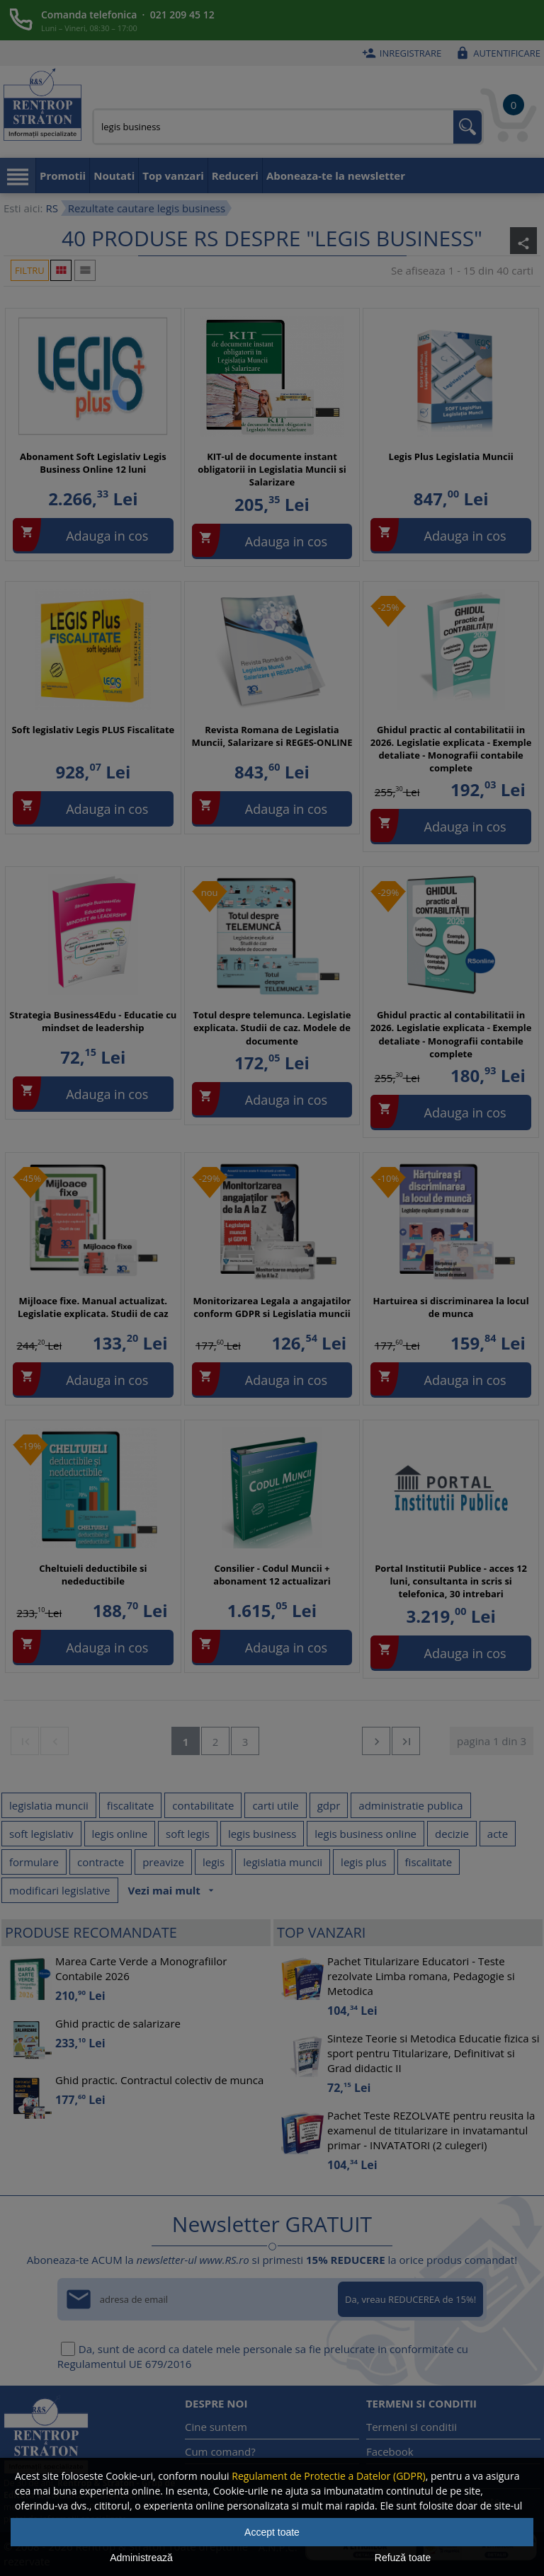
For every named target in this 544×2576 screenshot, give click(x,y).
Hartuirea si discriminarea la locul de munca (451, 1307)
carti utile (275, 1805)
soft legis (188, 1834)
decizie (452, 1834)
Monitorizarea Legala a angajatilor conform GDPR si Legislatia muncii (272, 1307)
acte (497, 1834)
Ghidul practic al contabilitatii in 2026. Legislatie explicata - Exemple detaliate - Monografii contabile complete (451, 749)
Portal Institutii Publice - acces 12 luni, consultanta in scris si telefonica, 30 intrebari (451, 1581)
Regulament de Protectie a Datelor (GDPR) (328, 2476)
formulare (34, 1862)
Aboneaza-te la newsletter (335, 175)
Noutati (114, 175)
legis (214, 1862)
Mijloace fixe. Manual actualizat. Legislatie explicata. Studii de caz (93, 1307)
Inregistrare (400, 53)
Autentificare (496, 53)
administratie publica (410, 1805)
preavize (163, 1862)
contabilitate (203, 1805)
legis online (120, 1834)
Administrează (141, 2557)
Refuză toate (403, 2557)
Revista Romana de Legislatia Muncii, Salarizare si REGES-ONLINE (271, 736)
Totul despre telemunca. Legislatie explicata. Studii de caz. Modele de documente (272, 1027)
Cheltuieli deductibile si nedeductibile (93, 1574)
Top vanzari (173, 175)
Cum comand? (220, 2451)
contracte (100, 1862)
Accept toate (272, 2532)
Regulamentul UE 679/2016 (124, 2364)
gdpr (329, 1805)
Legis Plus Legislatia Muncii (451, 456)
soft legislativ (41, 1834)
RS (51, 208)
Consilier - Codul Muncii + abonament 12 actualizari (271, 1574)
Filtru (30, 270)
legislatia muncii (49, 1805)
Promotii (63, 175)
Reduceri (235, 175)
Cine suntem (216, 2427)
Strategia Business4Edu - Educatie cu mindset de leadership (92, 1021)
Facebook (390, 2451)
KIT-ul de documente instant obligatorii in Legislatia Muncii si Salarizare (272, 469)
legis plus (364, 1862)
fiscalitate (130, 1805)
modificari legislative (59, 1890)
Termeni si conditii (411, 2427)
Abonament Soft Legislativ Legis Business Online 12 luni (93, 463)
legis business (262, 1834)
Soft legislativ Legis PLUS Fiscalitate (92, 729)
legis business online (365, 1834)
